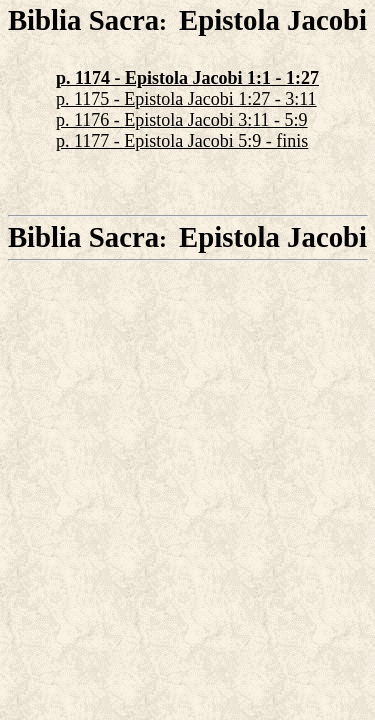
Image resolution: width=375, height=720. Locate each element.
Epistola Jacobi (273, 20)
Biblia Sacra (83, 20)
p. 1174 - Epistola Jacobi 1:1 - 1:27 (187, 78)
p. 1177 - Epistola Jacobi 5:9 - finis (182, 141)
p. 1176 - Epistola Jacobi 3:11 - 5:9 (182, 120)
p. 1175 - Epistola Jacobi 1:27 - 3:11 (186, 99)
